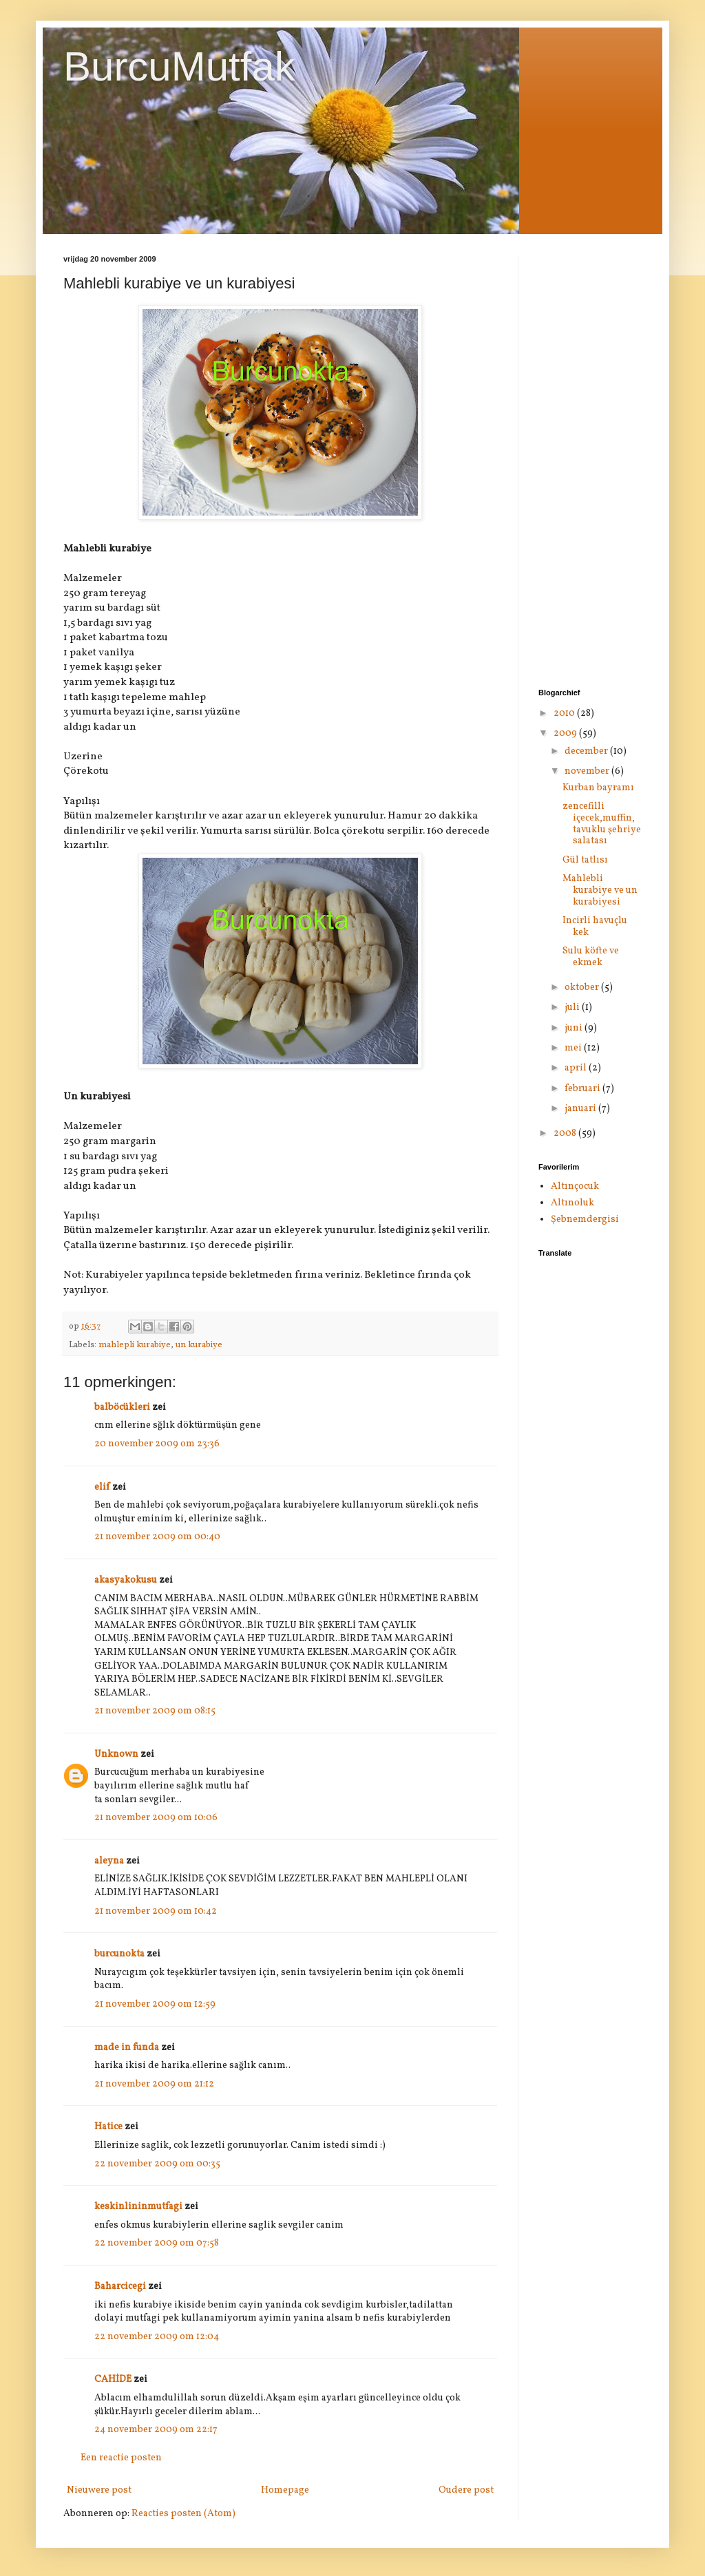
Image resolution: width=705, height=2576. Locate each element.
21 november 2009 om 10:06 (156, 1817)
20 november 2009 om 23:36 (157, 1443)
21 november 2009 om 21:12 (154, 2084)
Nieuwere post (99, 2490)
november (588, 771)
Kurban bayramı (598, 787)
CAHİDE (112, 2379)
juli (573, 1007)
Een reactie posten (121, 2457)
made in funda (126, 2047)
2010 (565, 713)
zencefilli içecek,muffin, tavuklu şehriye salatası (601, 823)
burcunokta (119, 1954)
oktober (583, 987)
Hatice (108, 2126)
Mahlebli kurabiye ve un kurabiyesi (600, 890)
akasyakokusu (125, 1580)
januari (581, 1108)
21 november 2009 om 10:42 (155, 1911)
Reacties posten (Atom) (183, 2513)
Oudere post (466, 2490)
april (577, 1068)
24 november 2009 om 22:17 (156, 2429)
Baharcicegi (120, 2286)
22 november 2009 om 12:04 (156, 2336)
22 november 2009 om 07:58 (156, 2243)
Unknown (116, 1754)
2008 (566, 1133)
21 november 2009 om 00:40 (157, 1536)
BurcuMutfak (179, 66)
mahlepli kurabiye (134, 1345)
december (587, 751)
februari (583, 1088)
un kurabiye (199, 1345)
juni (575, 1028)
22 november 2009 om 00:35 (157, 2164)
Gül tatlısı (585, 860)
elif (102, 1487)
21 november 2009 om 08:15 (154, 1711)
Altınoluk (572, 1203)
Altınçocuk (575, 1186)
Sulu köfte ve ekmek (590, 956)
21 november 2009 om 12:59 (154, 2004)
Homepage (285, 2490)
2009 (566, 733)
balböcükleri (122, 1407)
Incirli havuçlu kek (594, 926)
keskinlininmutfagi (138, 2206)
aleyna (109, 1861)
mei (574, 1048)
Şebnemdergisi (585, 1219)
